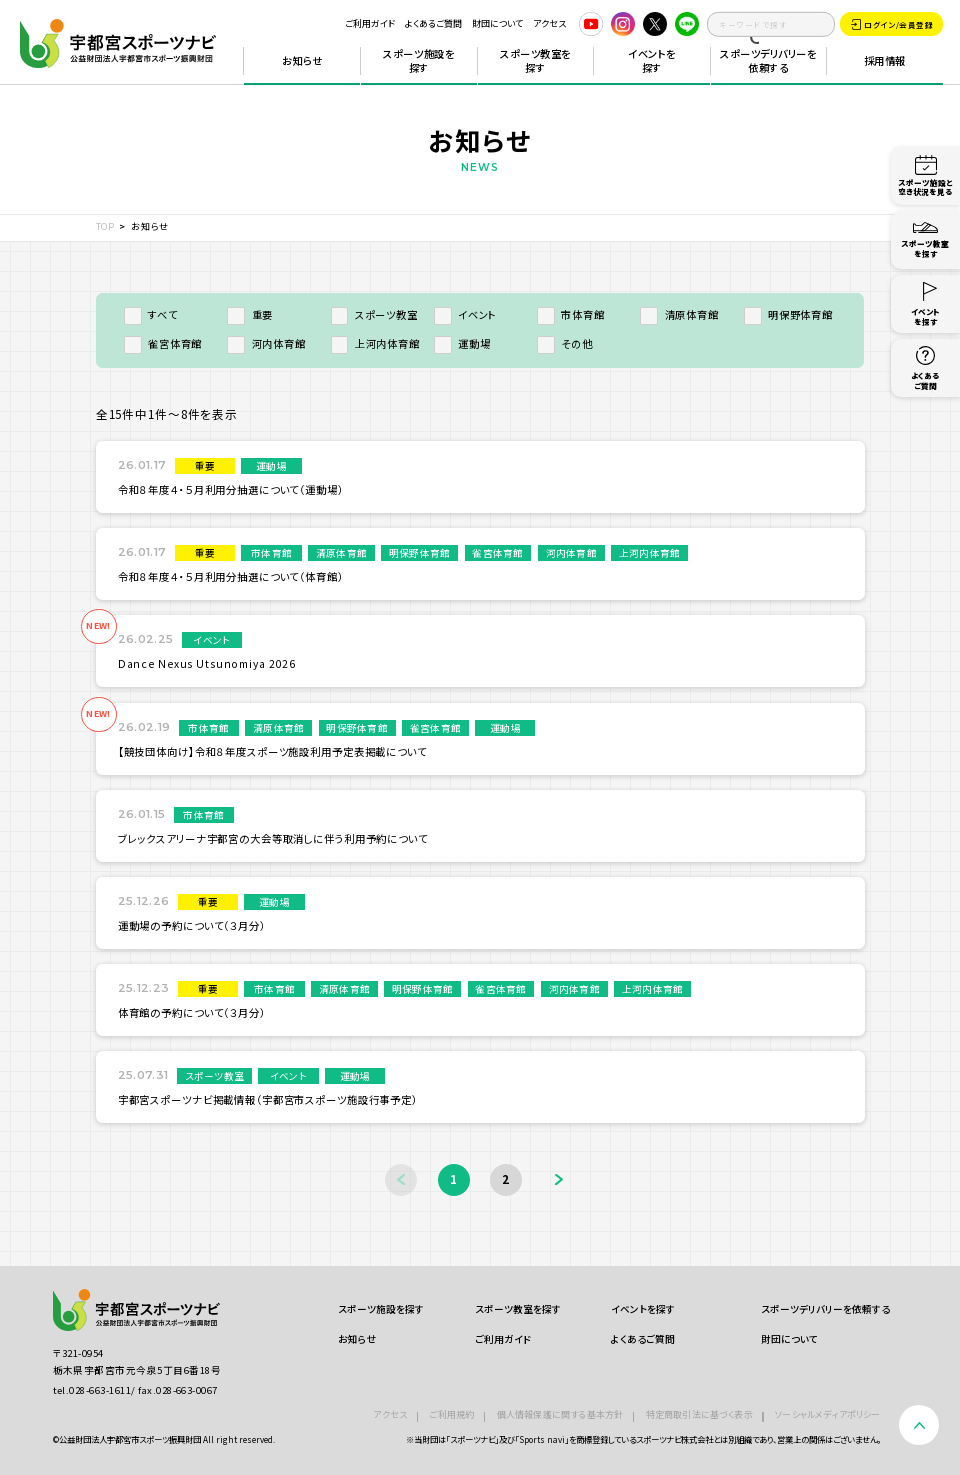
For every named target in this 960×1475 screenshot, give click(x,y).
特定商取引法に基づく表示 (699, 1414)
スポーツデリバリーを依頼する (768, 61)
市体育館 (570, 314)
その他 (565, 343)
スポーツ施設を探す (418, 61)
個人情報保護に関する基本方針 (560, 1414)
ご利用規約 (451, 1414)
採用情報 (885, 60)
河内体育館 (266, 343)
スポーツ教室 (374, 314)
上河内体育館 (375, 343)
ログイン (892, 25)
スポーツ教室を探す (535, 61)
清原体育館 (679, 314)
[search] (770, 24)
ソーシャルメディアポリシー (827, 1414)
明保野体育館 (788, 314)
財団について (497, 23)
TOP (105, 226)
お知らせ (302, 60)
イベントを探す (652, 61)
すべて (151, 314)
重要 (250, 314)
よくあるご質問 (433, 23)
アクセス (549, 23)
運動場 (462, 343)
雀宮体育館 (163, 343)
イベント (465, 314)
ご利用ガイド (370, 23)
